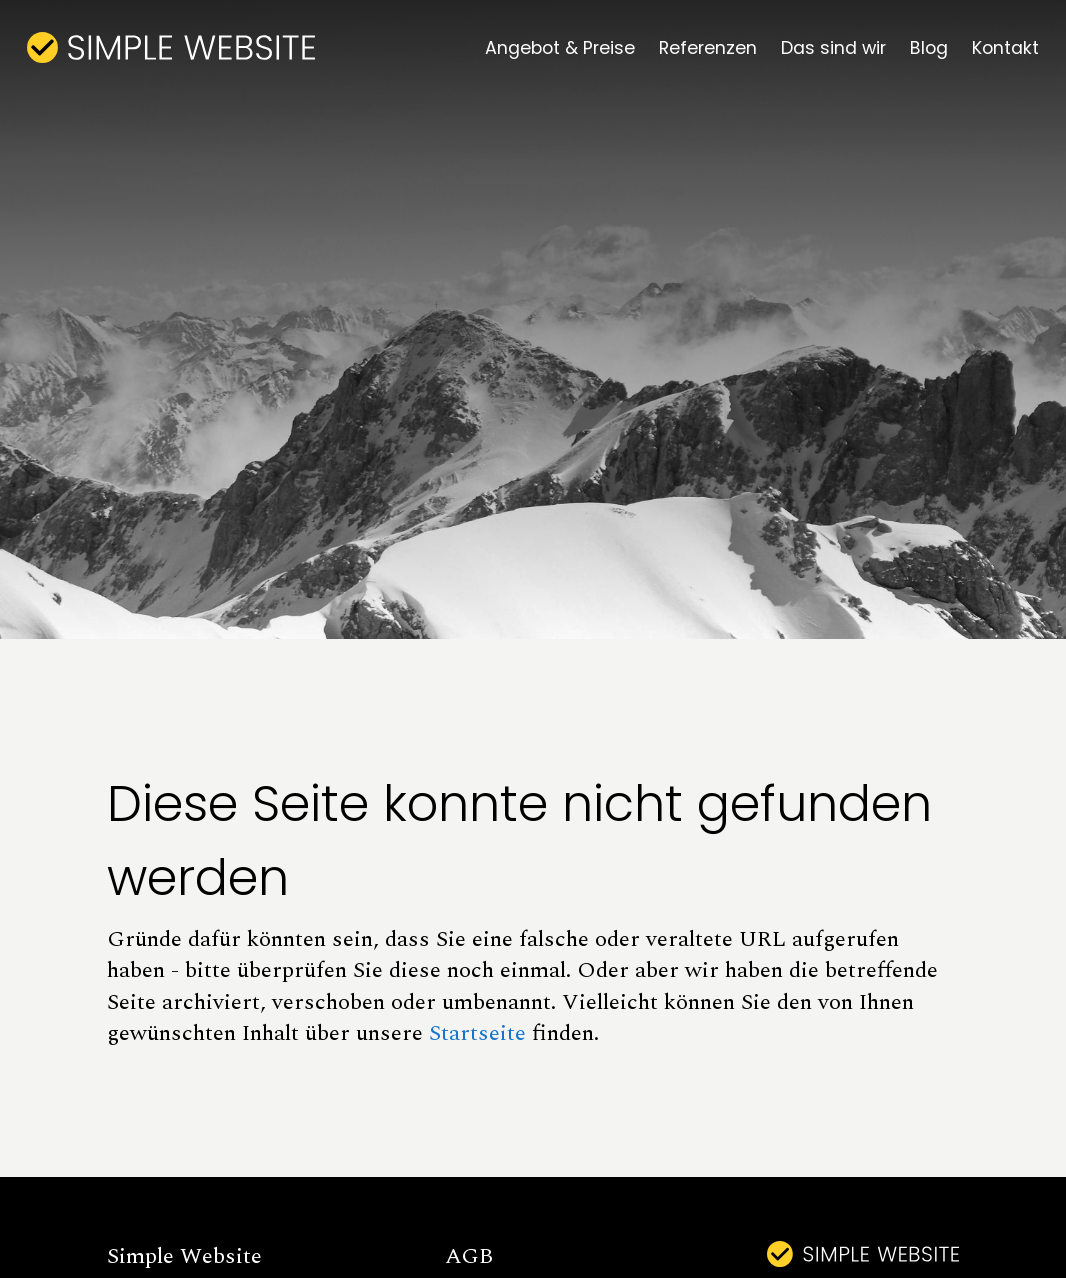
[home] (171, 47)
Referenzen (708, 48)
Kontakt (1005, 48)
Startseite (477, 1033)
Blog (929, 48)
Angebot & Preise (560, 48)
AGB (469, 1256)
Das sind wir (833, 48)
